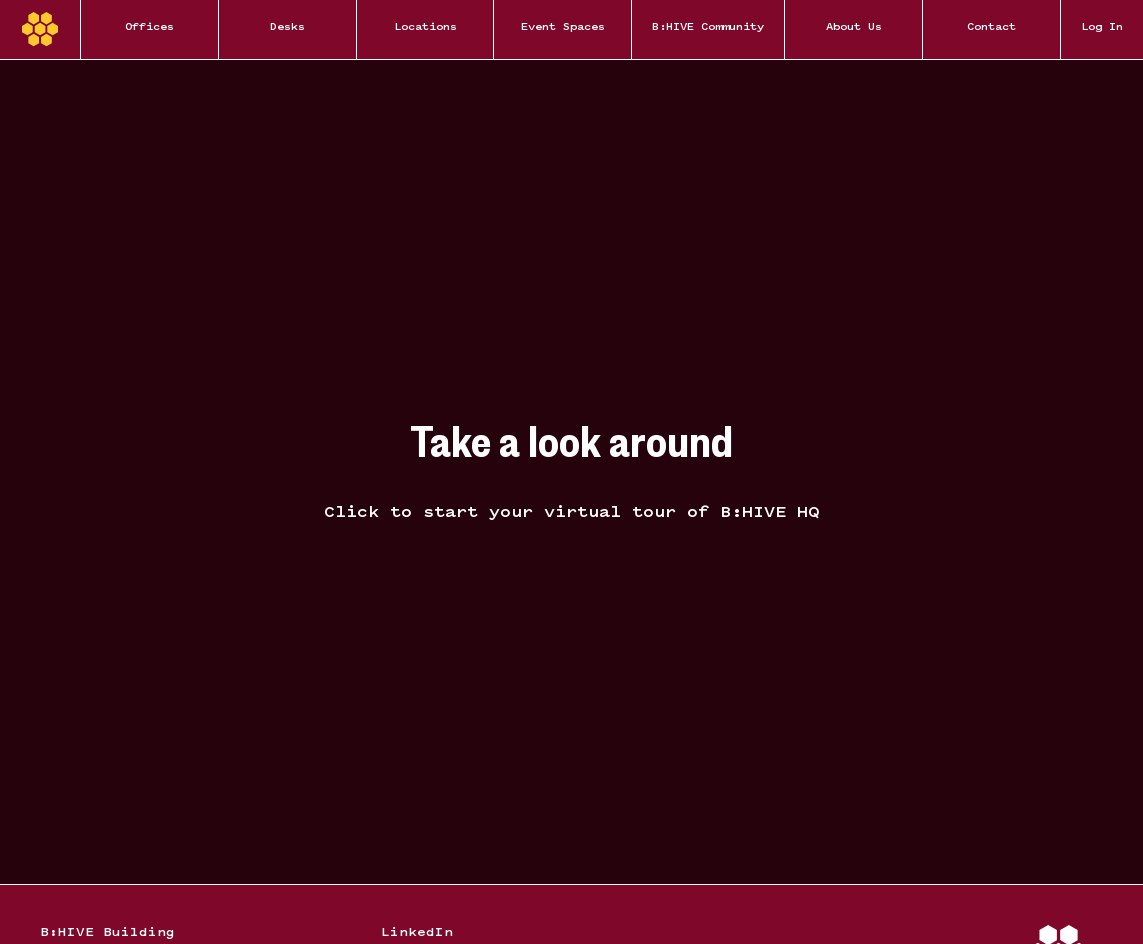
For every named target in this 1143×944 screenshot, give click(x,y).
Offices (149, 27)
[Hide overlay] (571, 472)
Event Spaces (563, 27)
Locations (425, 27)
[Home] (40, 29)
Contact (991, 27)
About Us (854, 27)
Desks (287, 27)
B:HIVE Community (708, 27)
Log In (1102, 27)
